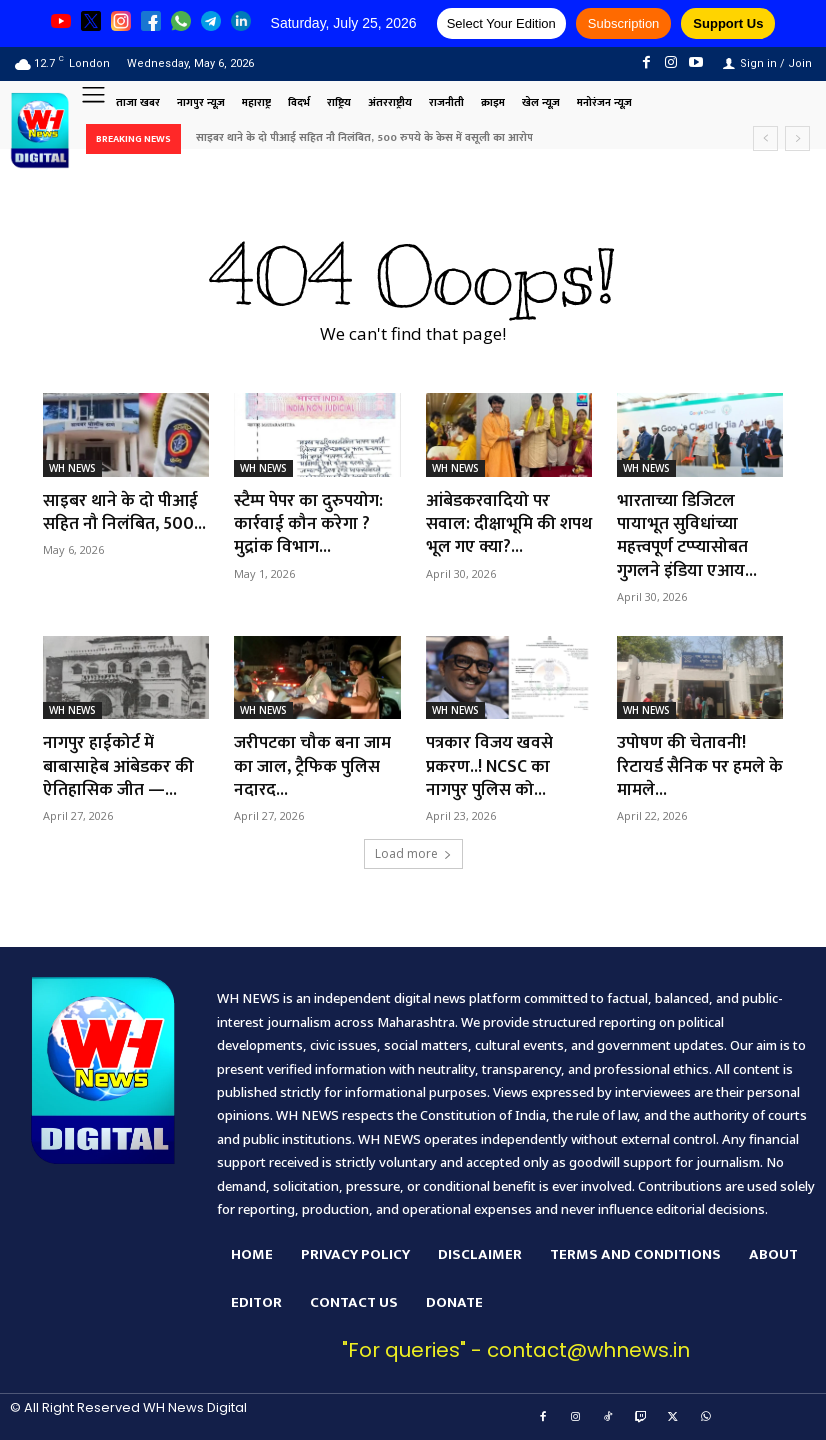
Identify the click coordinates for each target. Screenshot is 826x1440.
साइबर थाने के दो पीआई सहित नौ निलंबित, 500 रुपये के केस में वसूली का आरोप (364, 138)
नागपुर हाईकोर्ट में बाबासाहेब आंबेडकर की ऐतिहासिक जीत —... (119, 766)
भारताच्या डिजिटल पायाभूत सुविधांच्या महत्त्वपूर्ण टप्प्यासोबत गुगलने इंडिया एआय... (688, 536)
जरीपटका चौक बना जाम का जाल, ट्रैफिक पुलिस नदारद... (315, 766)
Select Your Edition (501, 23)
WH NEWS (72, 468)
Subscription (624, 23)
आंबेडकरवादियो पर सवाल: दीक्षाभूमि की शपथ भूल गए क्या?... (494, 524)
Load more (413, 853)
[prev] (765, 138)
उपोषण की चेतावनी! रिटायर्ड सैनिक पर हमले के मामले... (693, 766)
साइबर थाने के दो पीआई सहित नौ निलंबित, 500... (126, 512)
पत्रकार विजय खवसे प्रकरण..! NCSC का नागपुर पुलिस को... (491, 766)
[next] (797, 138)
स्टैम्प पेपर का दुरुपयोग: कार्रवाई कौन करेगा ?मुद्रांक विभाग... (311, 524)
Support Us (728, 23)
